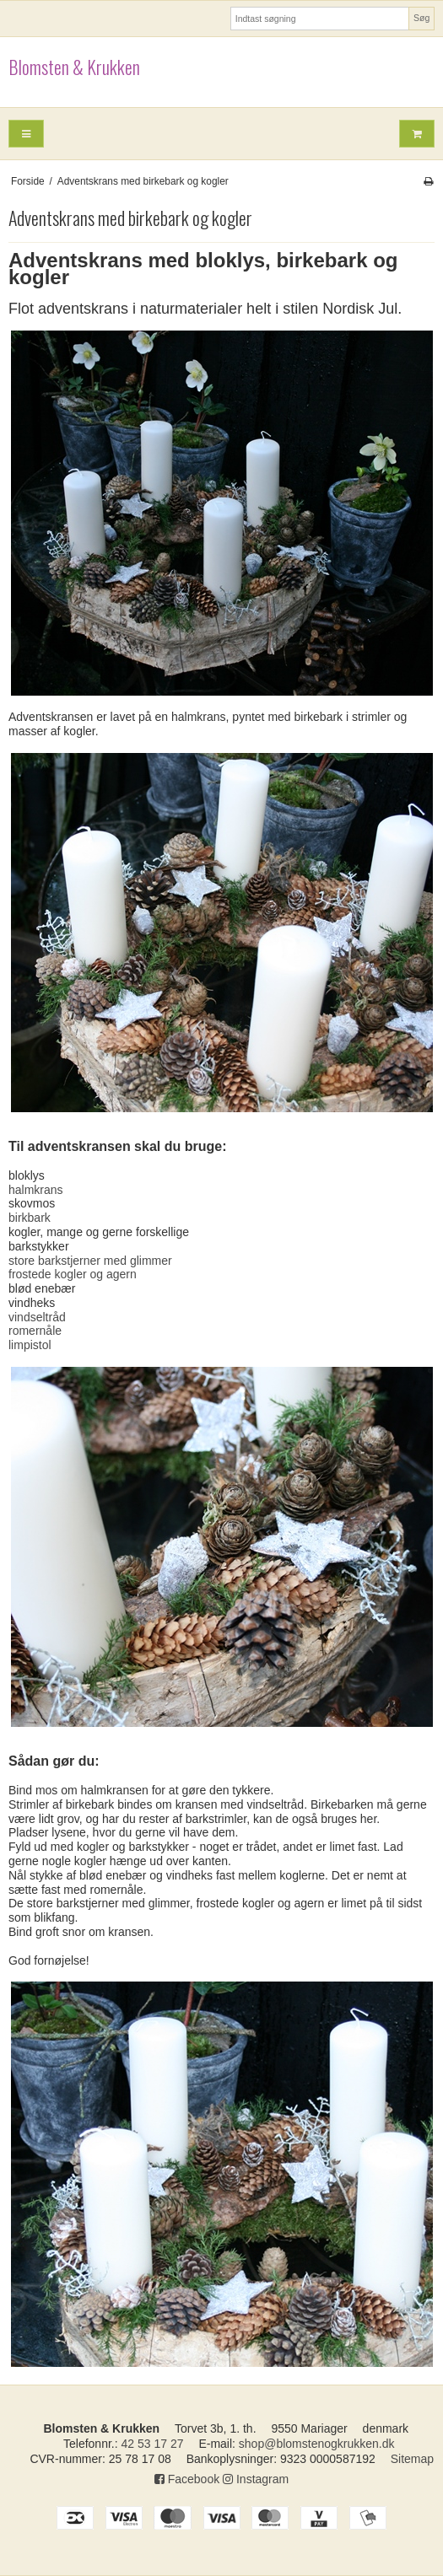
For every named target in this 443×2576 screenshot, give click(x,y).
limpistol (29, 1345)
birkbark (29, 1217)
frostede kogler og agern (72, 1274)
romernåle (35, 1330)
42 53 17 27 (153, 2443)
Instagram (256, 2479)
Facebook (186, 2479)
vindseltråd (37, 1317)
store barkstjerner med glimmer (90, 1260)
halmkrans (35, 1190)
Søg (421, 18)
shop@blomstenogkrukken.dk (317, 2443)
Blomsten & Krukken (74, 67)
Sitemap (412, 2459)
